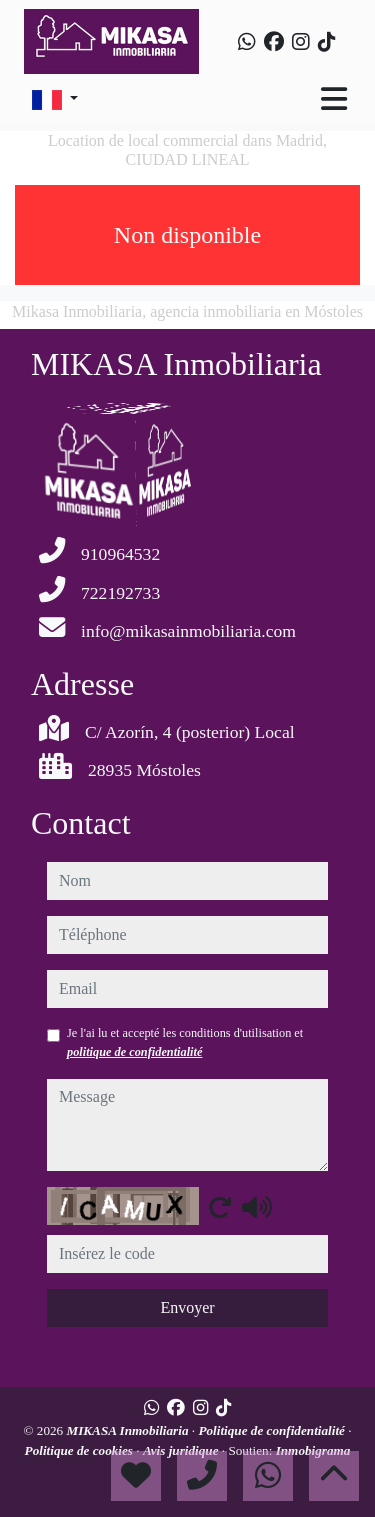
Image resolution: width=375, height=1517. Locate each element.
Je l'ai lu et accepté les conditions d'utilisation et (185, 1042)
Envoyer (187, 1307)
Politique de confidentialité (273, 1430)
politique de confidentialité (134, 1052)
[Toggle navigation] (334, 99)
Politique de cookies (81, 1450)
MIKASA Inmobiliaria (128, 1430)
